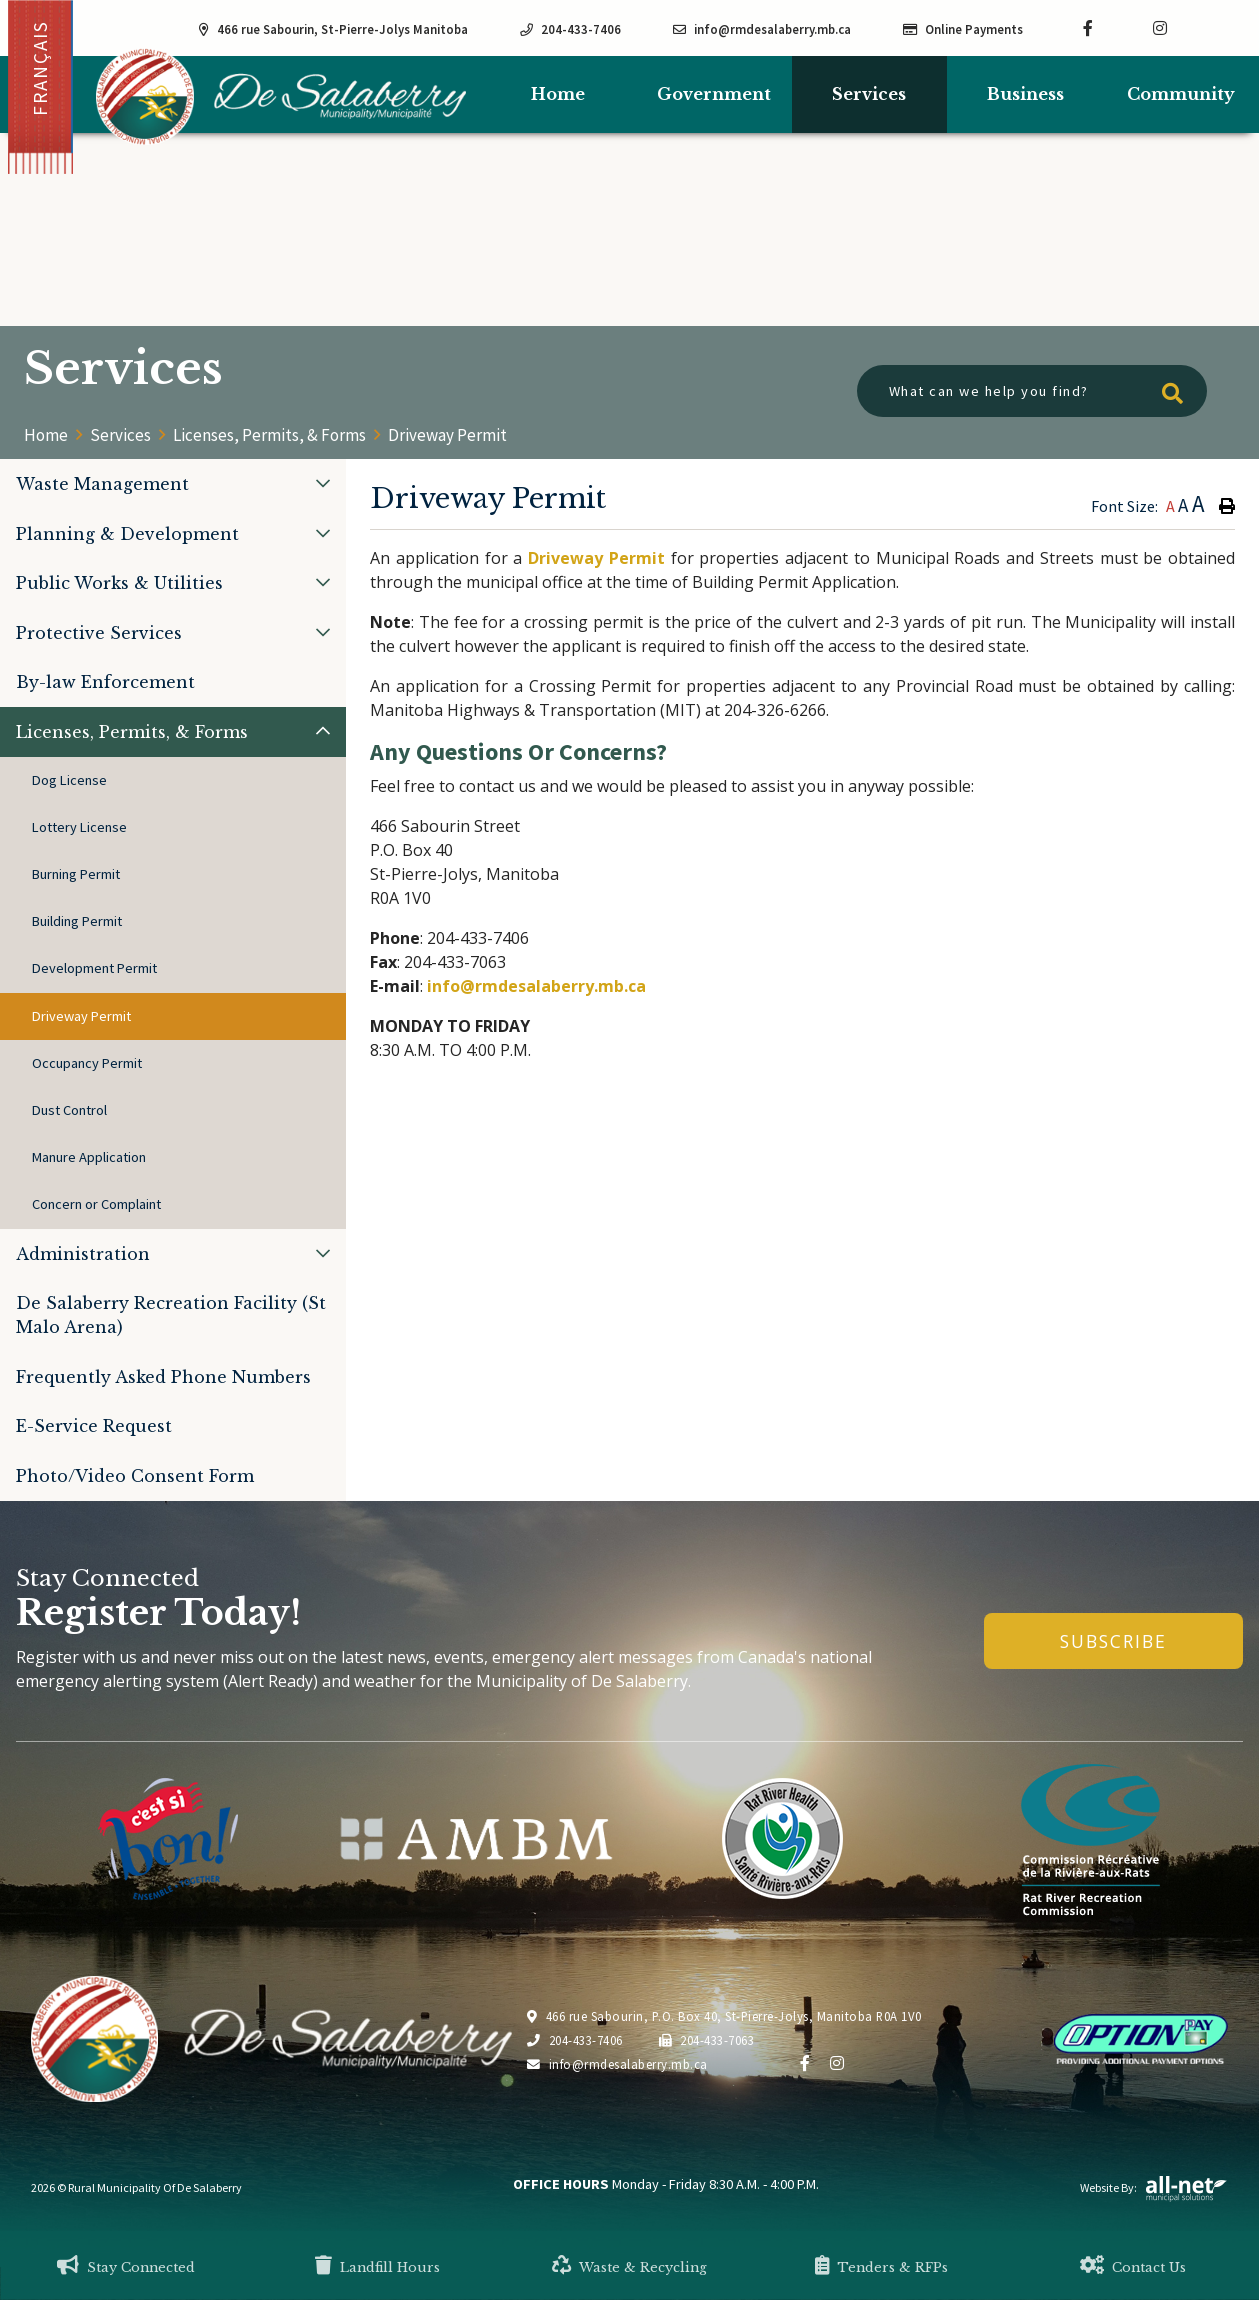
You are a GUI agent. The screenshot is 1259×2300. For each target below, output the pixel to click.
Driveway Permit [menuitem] (81, 1016)
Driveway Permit (447, 435)
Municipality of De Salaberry (281, 96)
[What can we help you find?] (1032, 391)
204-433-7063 (707, 2040)
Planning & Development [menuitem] (127, 534)
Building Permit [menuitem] (77, 921)
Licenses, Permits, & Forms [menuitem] (132, 732)
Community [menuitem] (1181, 94)
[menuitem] (558, 94)
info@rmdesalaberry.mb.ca (536, 986)
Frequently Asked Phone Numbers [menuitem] (163, 1377)
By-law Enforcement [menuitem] (105, 682)
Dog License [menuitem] (69, 780)
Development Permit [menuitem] (94, 968)
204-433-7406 (575, 2040)
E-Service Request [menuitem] (94, 1426)
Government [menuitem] (714, 94)
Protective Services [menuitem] (99, 633)
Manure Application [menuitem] (89, 1157)
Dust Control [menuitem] (69, 1110)
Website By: (1154, 2187)
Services (120, 435)
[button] (323, 483)
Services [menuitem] (869, 94)
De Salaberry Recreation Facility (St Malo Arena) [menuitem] (171, 1315)
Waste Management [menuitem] (102, 484)
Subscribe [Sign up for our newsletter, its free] (1113, 1641)
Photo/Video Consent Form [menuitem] (135, 1476)
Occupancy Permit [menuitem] (87, 1063)
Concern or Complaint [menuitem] (96, 1204)
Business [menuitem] (1025, 94)
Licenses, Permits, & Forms (269, 435)
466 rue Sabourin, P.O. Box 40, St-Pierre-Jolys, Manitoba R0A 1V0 (724, 2016)
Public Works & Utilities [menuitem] (119, 583)
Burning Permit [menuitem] (76, 874)
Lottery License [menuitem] (79, 827)
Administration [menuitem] (83, 1254)
